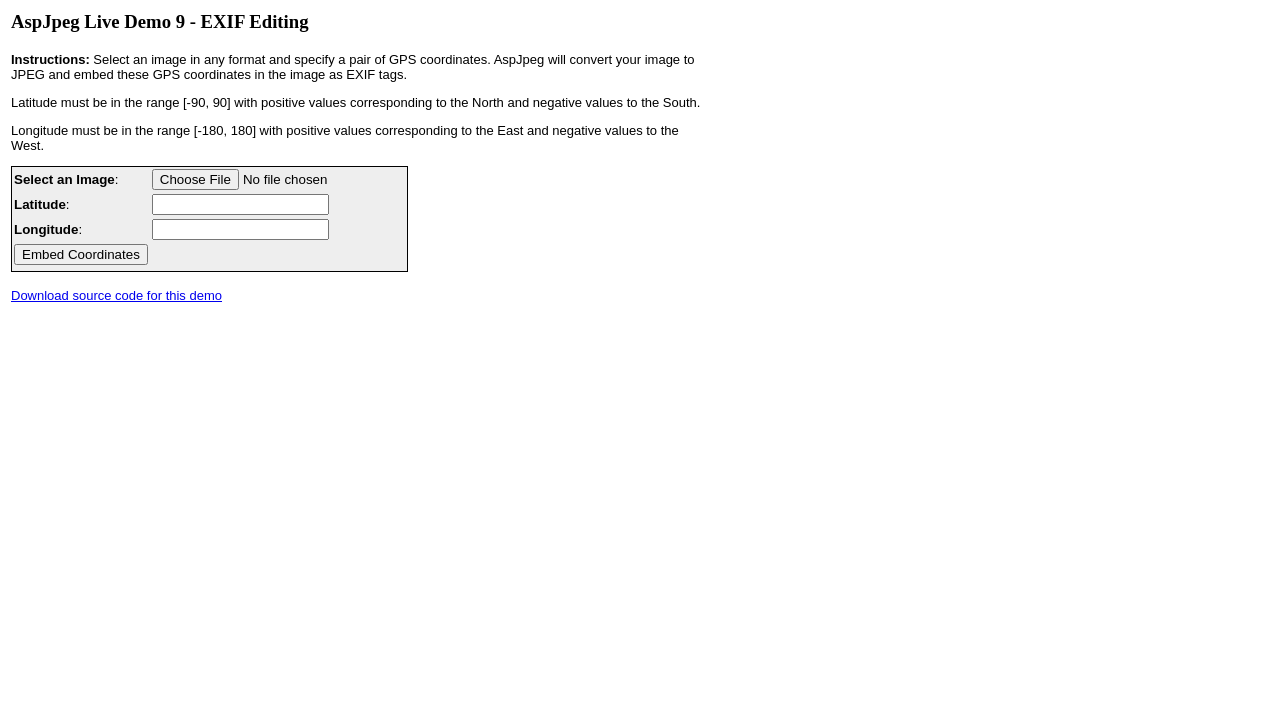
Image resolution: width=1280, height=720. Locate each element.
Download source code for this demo (116, 295)
